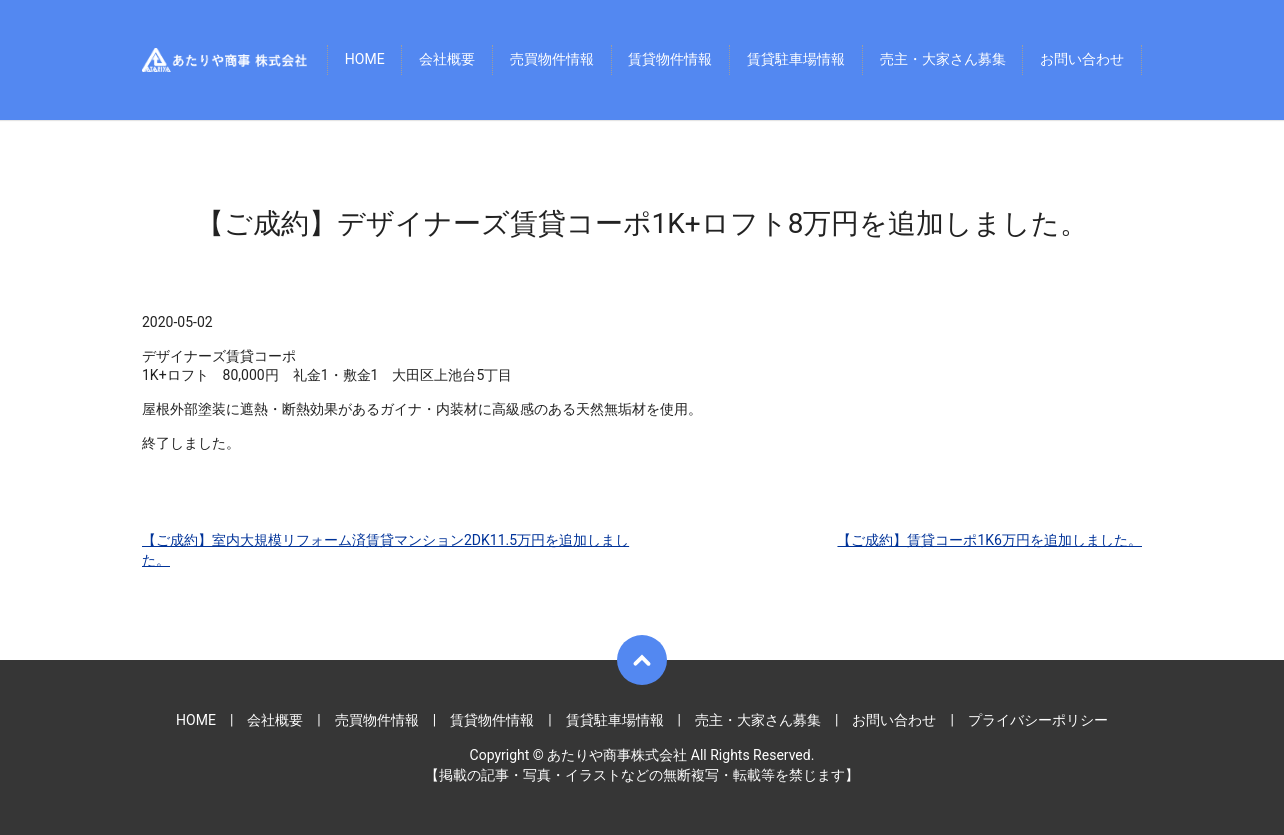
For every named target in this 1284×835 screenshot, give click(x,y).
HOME (365, 60)
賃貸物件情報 (670, 60)
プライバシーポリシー (1038, 720)
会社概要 (447, 60)
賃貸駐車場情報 (796, 60)
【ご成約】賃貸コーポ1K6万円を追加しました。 (989, 540)
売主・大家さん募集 (943, 60)
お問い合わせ (1082, 60)
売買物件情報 (552, 60)
